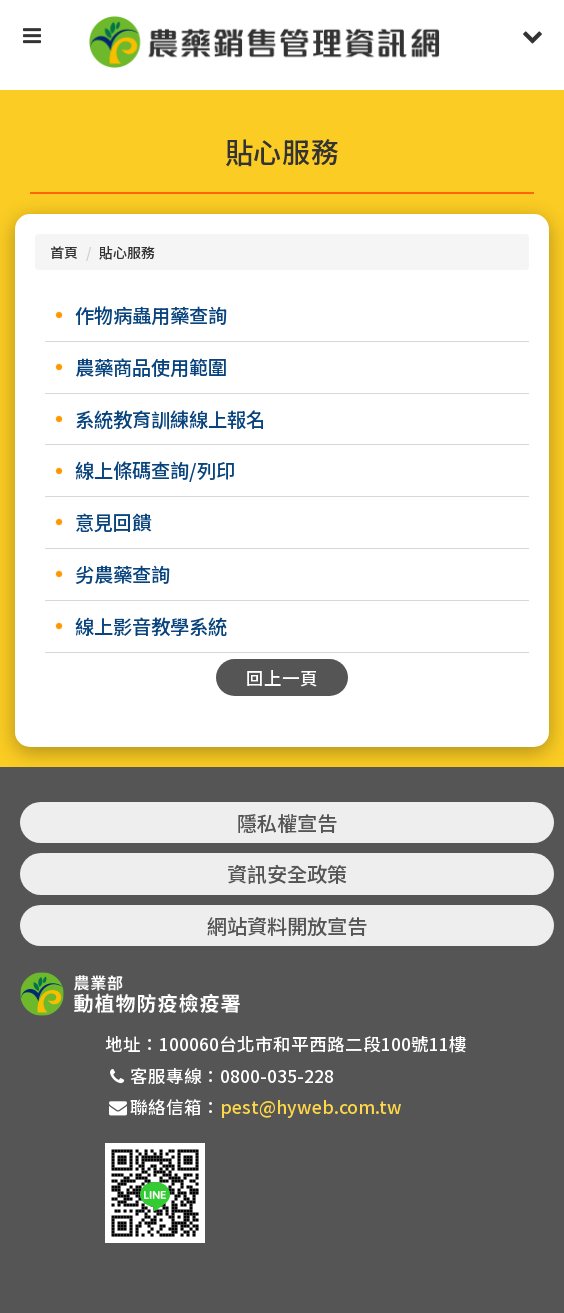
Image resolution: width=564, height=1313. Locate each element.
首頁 (64, 252)
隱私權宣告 (287, 822)
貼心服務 (127, 252)
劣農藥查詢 (122, 574)
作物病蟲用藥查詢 (151, 315)
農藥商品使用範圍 (151, 367)
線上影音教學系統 (151, 626)
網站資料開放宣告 (287, 925)
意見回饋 (113, 522)
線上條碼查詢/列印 (155, 470)
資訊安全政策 (287, 873)
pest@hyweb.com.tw (311, 1106)
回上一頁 (282, 677)
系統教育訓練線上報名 (170, 419)
